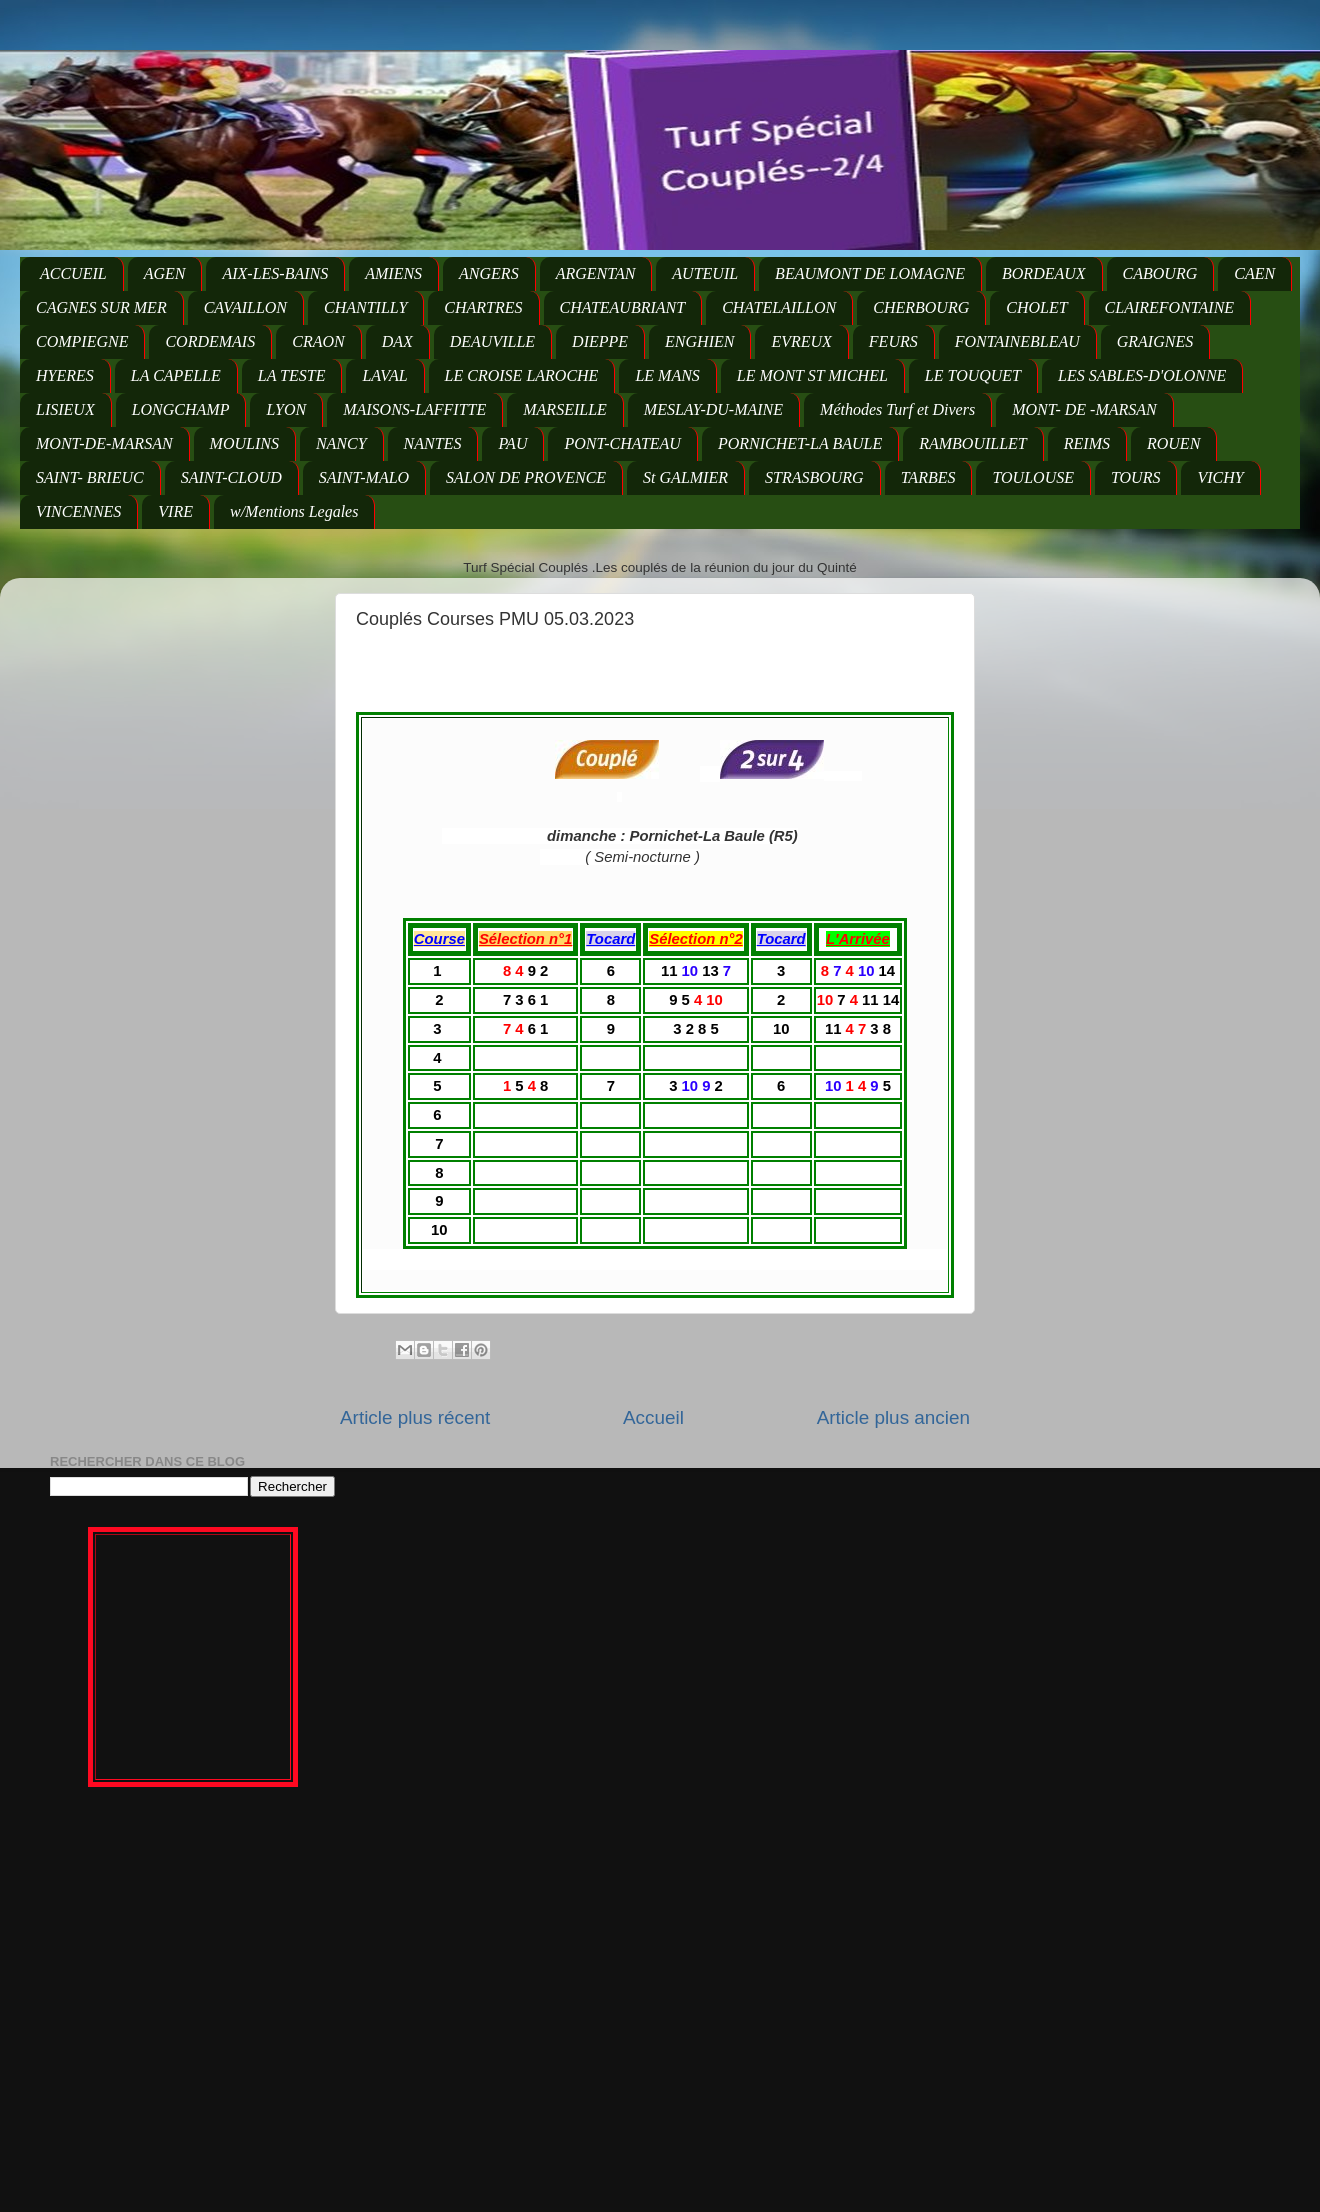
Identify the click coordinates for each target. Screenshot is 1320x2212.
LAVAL (384, 375)
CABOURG (1160, 273)
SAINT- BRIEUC (90, 477)
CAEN (1254, 273)
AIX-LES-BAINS (275, 273)
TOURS (1136, 477)
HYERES (65, 375)
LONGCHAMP (181, 409)
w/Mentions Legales (294, 511)
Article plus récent (415, 1417)
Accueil (653, 1417)
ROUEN (1173, 443)
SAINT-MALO (364, 477)
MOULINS (244, 443)
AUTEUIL (705, 273)
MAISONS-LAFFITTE (414, 409)
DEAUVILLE (492, 341)
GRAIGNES (1155, 341)
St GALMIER (685, 477)
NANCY (341, 443)
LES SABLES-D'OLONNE (1142, 375)
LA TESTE (292, 375)
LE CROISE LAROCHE (522, 375)
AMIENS (393, 273)
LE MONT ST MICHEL (812, 375)
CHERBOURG (921, 307)
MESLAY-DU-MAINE (713, 409)
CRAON (318, 341)
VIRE (175, 511)
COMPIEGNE (82, 341)
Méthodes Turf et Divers (897, 409)
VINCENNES (78, 511)
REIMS (1087, 443)
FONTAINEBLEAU (1017, 341)
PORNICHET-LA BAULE (800, 443)
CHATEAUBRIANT (623, 307)
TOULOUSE (1033, 477)
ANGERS (489, 273)
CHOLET (1036, 307)
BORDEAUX (1044, 273)
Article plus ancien (893, 1417)
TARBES (928, 477)
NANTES (433, 443)
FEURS (893, 341)
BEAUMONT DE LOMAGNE (870, 273)
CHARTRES (483, 307)
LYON (286, 409)
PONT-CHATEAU (622, 443)
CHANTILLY (365, 307)
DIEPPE (600, 341)
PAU (512, 443)
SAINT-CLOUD (231, 477)
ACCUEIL (73, 273)
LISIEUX (65, 409)
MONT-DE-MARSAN (104, 443)
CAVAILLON (245, 307)
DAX (397, 341)
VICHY (1220, 477)
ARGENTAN (596, 273)
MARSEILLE (565, 409)
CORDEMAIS (210, 341)
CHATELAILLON (779, 307)
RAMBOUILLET (973, 443)
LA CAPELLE (176, 375)
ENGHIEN (699, 341)
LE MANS (667, 375)
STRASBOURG (814, 477)
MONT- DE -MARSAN (1084, 409)
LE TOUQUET (973, 375)
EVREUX (801, 341)
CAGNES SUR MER (101, 307)
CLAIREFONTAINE (1169, 307)
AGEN (165, 273)
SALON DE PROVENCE (526, 477)
